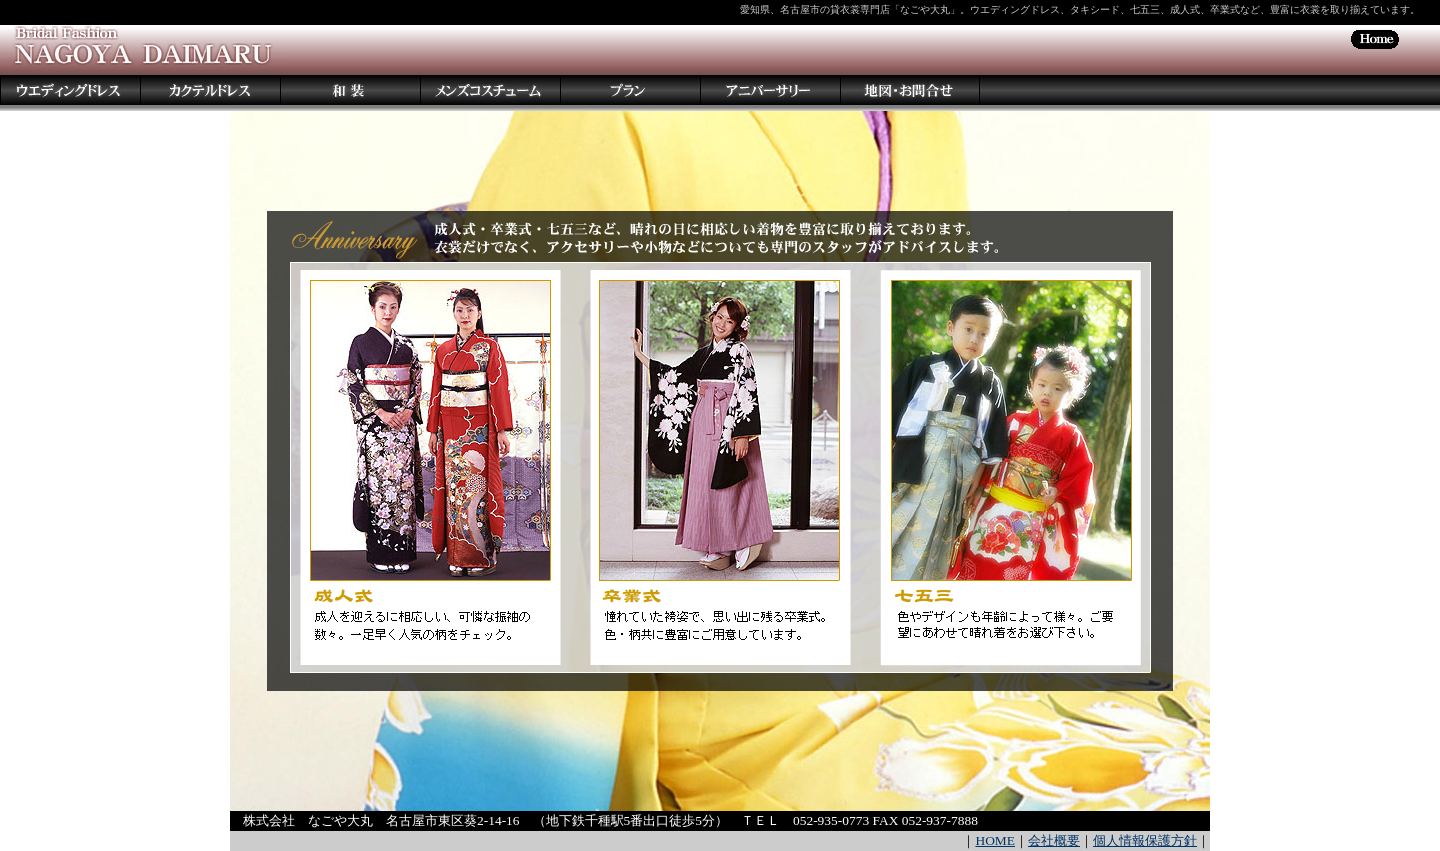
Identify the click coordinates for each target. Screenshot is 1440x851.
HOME (995, 840)
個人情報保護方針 (1145, 840)
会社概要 (1054, 840)
